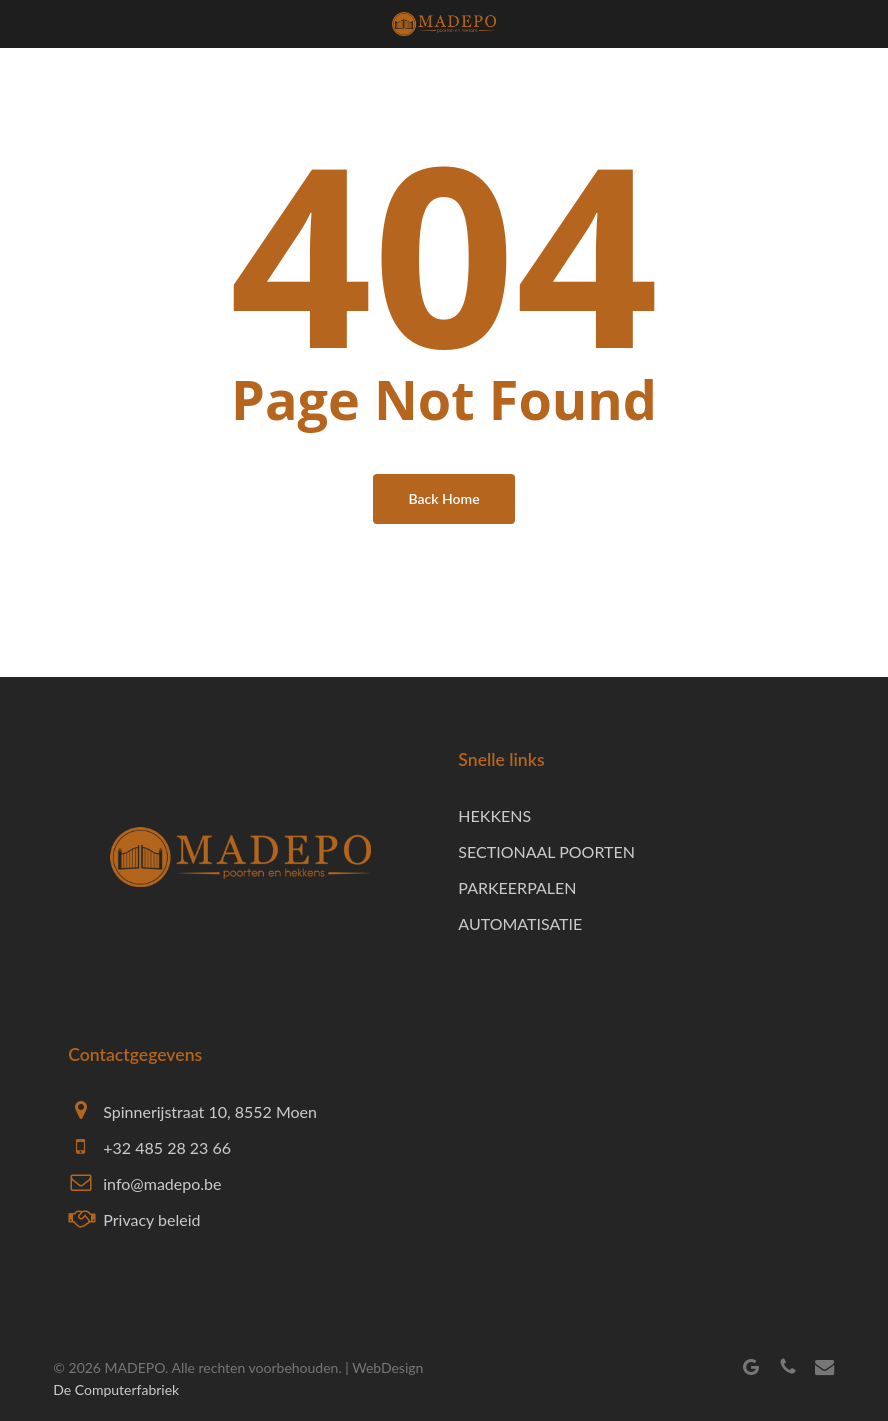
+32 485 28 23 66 (167, 1147)
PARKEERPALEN (517, 887)
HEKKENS (494, 815)
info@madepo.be (162, 1183)
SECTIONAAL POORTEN (546, 851)
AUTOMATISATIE (520, 923)
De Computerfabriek (116, 1389)
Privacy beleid (151, 1219)
